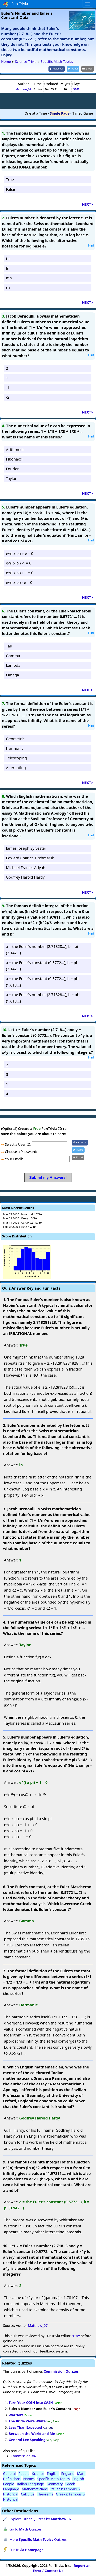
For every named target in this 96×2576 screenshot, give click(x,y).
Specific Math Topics (53, 2478)
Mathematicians (35, 2489)
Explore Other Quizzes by (40, 2519)
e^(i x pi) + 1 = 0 (19, 572)
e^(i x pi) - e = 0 (19, 582)
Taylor (11, 478)
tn (8, 258)
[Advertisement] (48, 100)
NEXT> (87, 204)
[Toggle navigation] (87, 4)
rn (8, 287)
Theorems (45, 2494)
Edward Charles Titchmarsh (30, 858)
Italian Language (30, 2484)
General (9, 2473)
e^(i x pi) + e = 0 (19, 553)
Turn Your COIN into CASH (31, 2402)
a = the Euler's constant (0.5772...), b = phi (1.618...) (42, 982)
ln (7, 268)
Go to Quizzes (25, 2529)
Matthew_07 (23, 89)
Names (29, 2478)
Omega (12, 675)
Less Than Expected (25, 2427)
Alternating (16, 767)
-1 (7, 387)
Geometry (55, 2484)
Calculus (27, 2494)
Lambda (13, 665)
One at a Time (35, 113)
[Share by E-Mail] (87, 69)
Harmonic (14, 748)
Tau (9, 646)
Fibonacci (14, 459)
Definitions (12, 2478)
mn (9, 277)
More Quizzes (38, 2539)
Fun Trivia (15, 4)
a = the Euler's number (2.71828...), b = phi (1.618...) (43, 998)
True (10, 179)
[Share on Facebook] (56, 69)
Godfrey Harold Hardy (25, 877)
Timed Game (82, 113)
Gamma (13, 655)
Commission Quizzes (61, 2371)
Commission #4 (23, 2456)
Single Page (59, 113)
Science (38, 2473)
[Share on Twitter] (73, 69)
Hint (91, 245)
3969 (76, 89)
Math (81, 2473)
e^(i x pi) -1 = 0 (18, 563)
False (10, 189)
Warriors (16, 2415)
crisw (75, 2335)
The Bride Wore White (27, 2421)
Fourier (12, 468)
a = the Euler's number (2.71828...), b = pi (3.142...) (42, 950)
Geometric (15, 738)
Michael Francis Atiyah (25, 867)
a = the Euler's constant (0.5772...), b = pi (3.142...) (41, 966)
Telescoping (16, 758)
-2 (7, 397)
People (23, 2473)
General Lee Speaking (27, 2439)
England (67, 2473)
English (53, 2473)
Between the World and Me (32, 2433)
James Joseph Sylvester (26, 848)
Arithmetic (15, 449)
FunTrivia (26, 2549)
